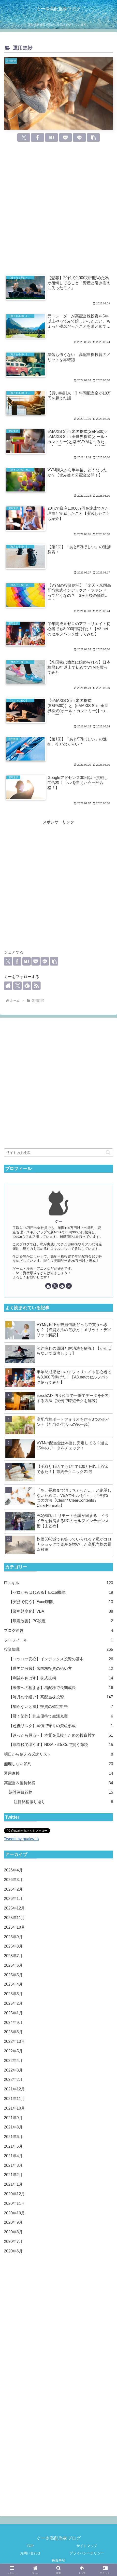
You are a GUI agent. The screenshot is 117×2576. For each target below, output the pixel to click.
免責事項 (58, 2560)
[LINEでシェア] (79, 137)
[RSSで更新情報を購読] (36, 985)
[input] (58, 1152)
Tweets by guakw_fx (21, 1839)
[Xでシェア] (23, 137)
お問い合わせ (30, 2553)
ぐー (58, 1221)
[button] (93, 137)
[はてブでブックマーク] (51, 137)
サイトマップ (86, 2546)
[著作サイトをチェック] (8, 985)
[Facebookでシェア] (37, 137)
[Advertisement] (58, 208)
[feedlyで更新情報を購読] (27, 985)
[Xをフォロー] (17, 985)
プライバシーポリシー (87, 2553)
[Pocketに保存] (65, 137)
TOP (30, 2546)
